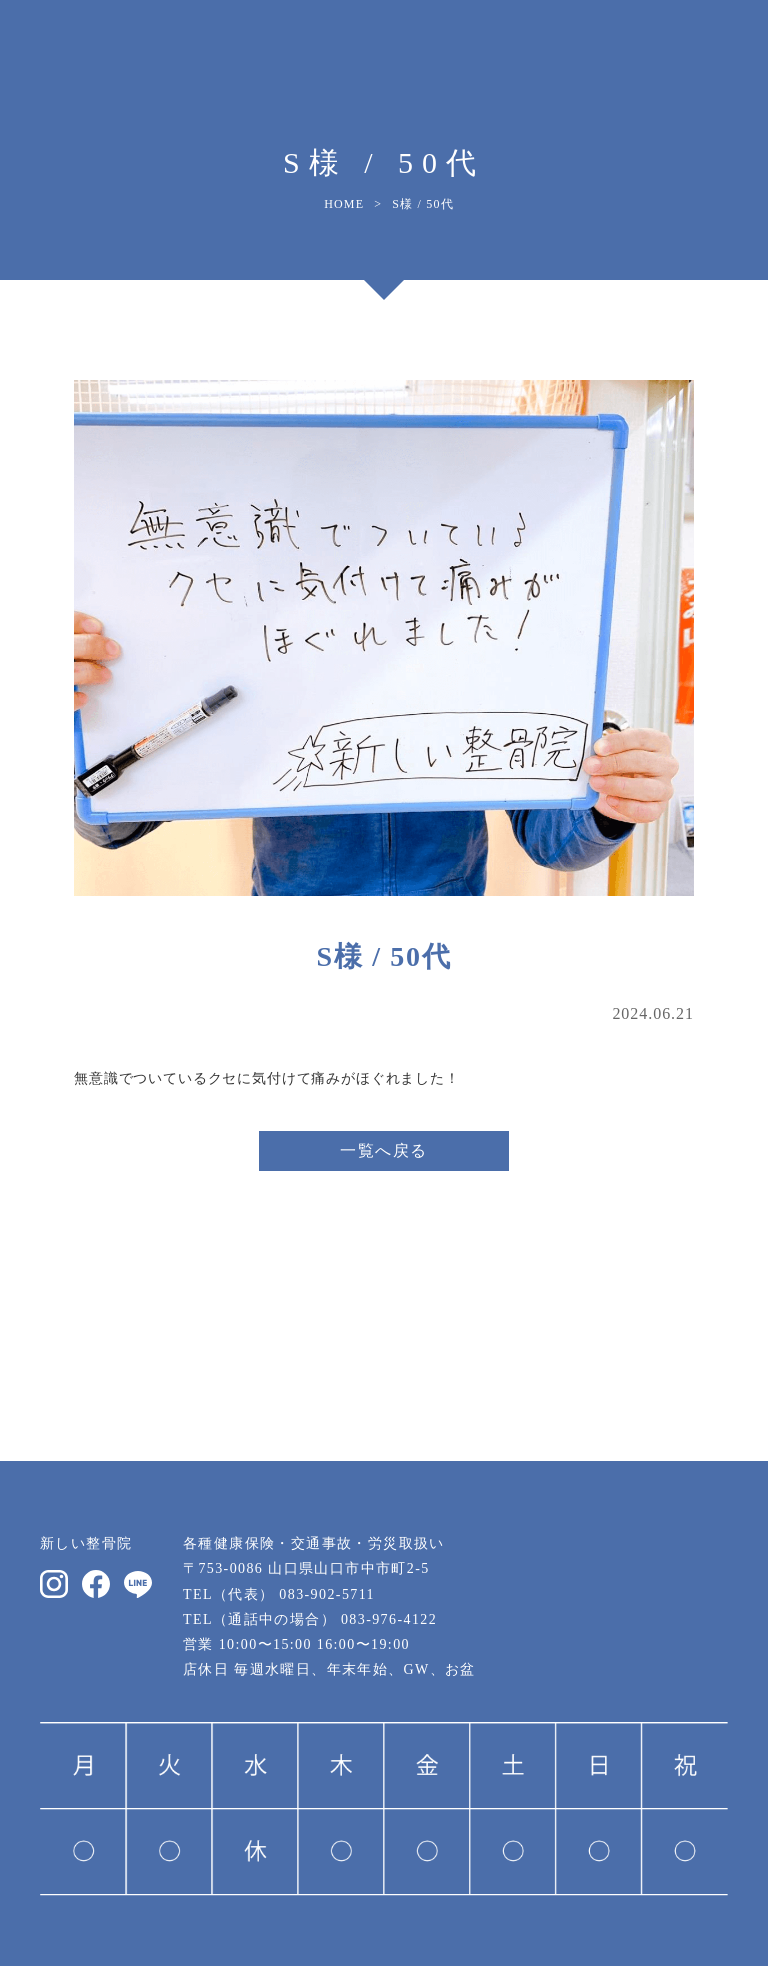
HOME (344, 204)
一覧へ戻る (384, 1150)
